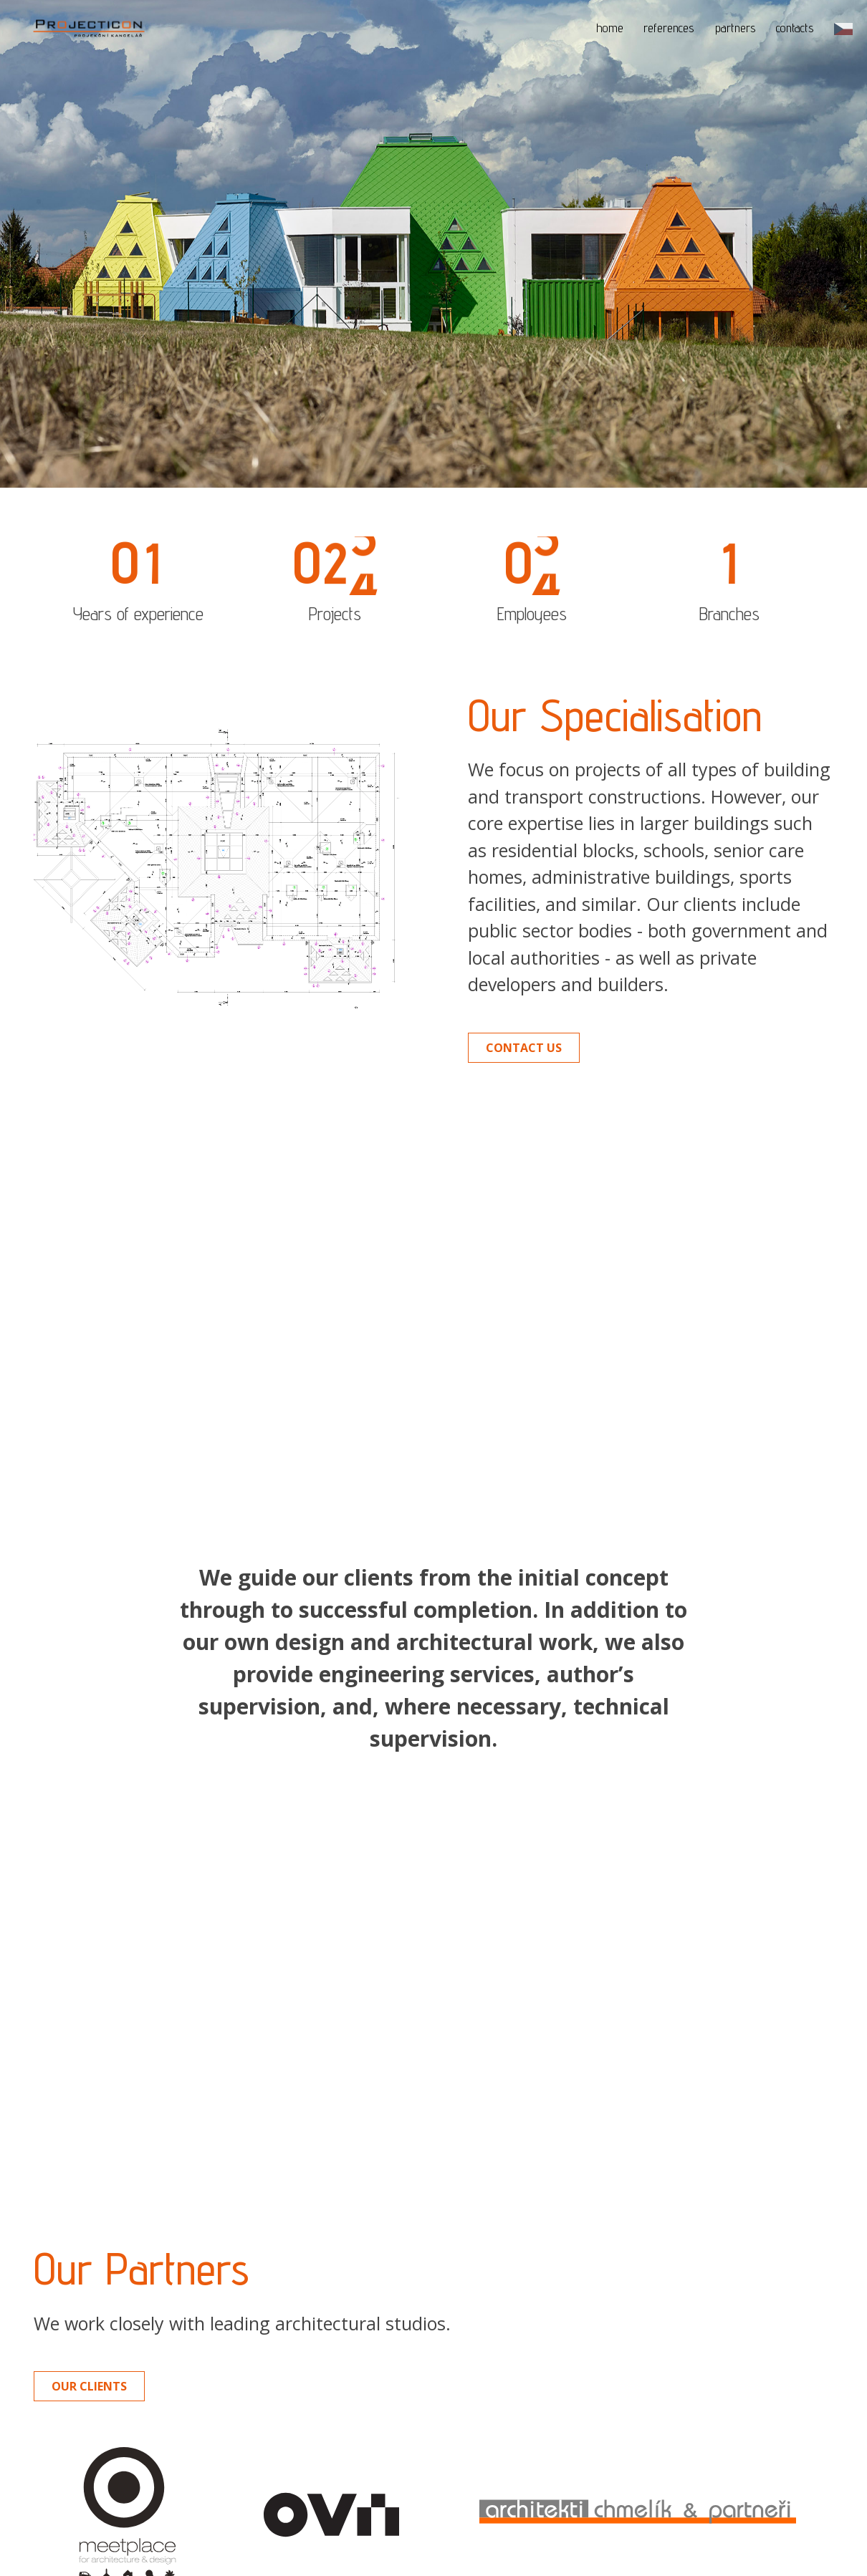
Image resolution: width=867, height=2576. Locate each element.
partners (735, 27)
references (668, 27)
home (609, 27)
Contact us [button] (524, 1048)
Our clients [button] (89, 2325)
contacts (795, 27)
